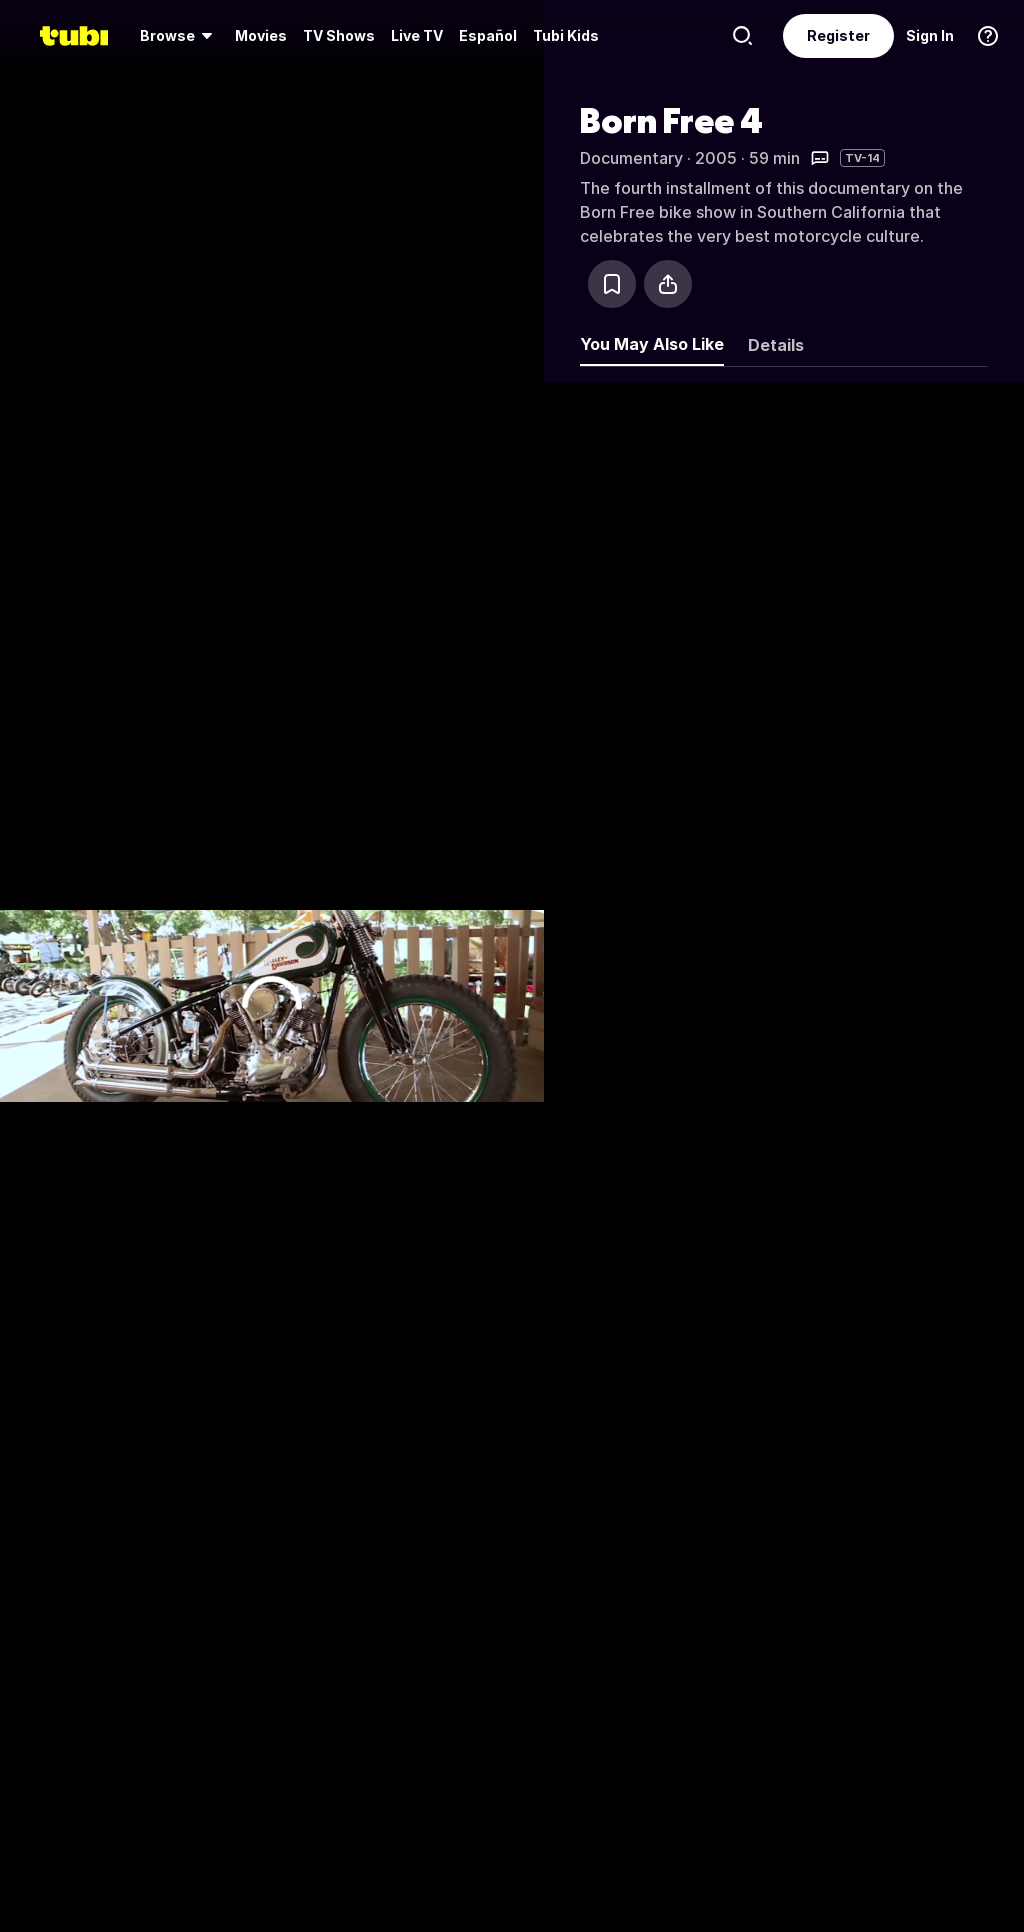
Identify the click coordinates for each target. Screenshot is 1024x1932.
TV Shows (339, 35)
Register (838, 35)
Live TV (417, 35)
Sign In (930, 35)
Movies (261, 35)
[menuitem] (179, 36)
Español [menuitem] (488, 35)
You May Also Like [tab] (652, 344)
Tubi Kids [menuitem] (566, 35)
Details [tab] (776, 345)
